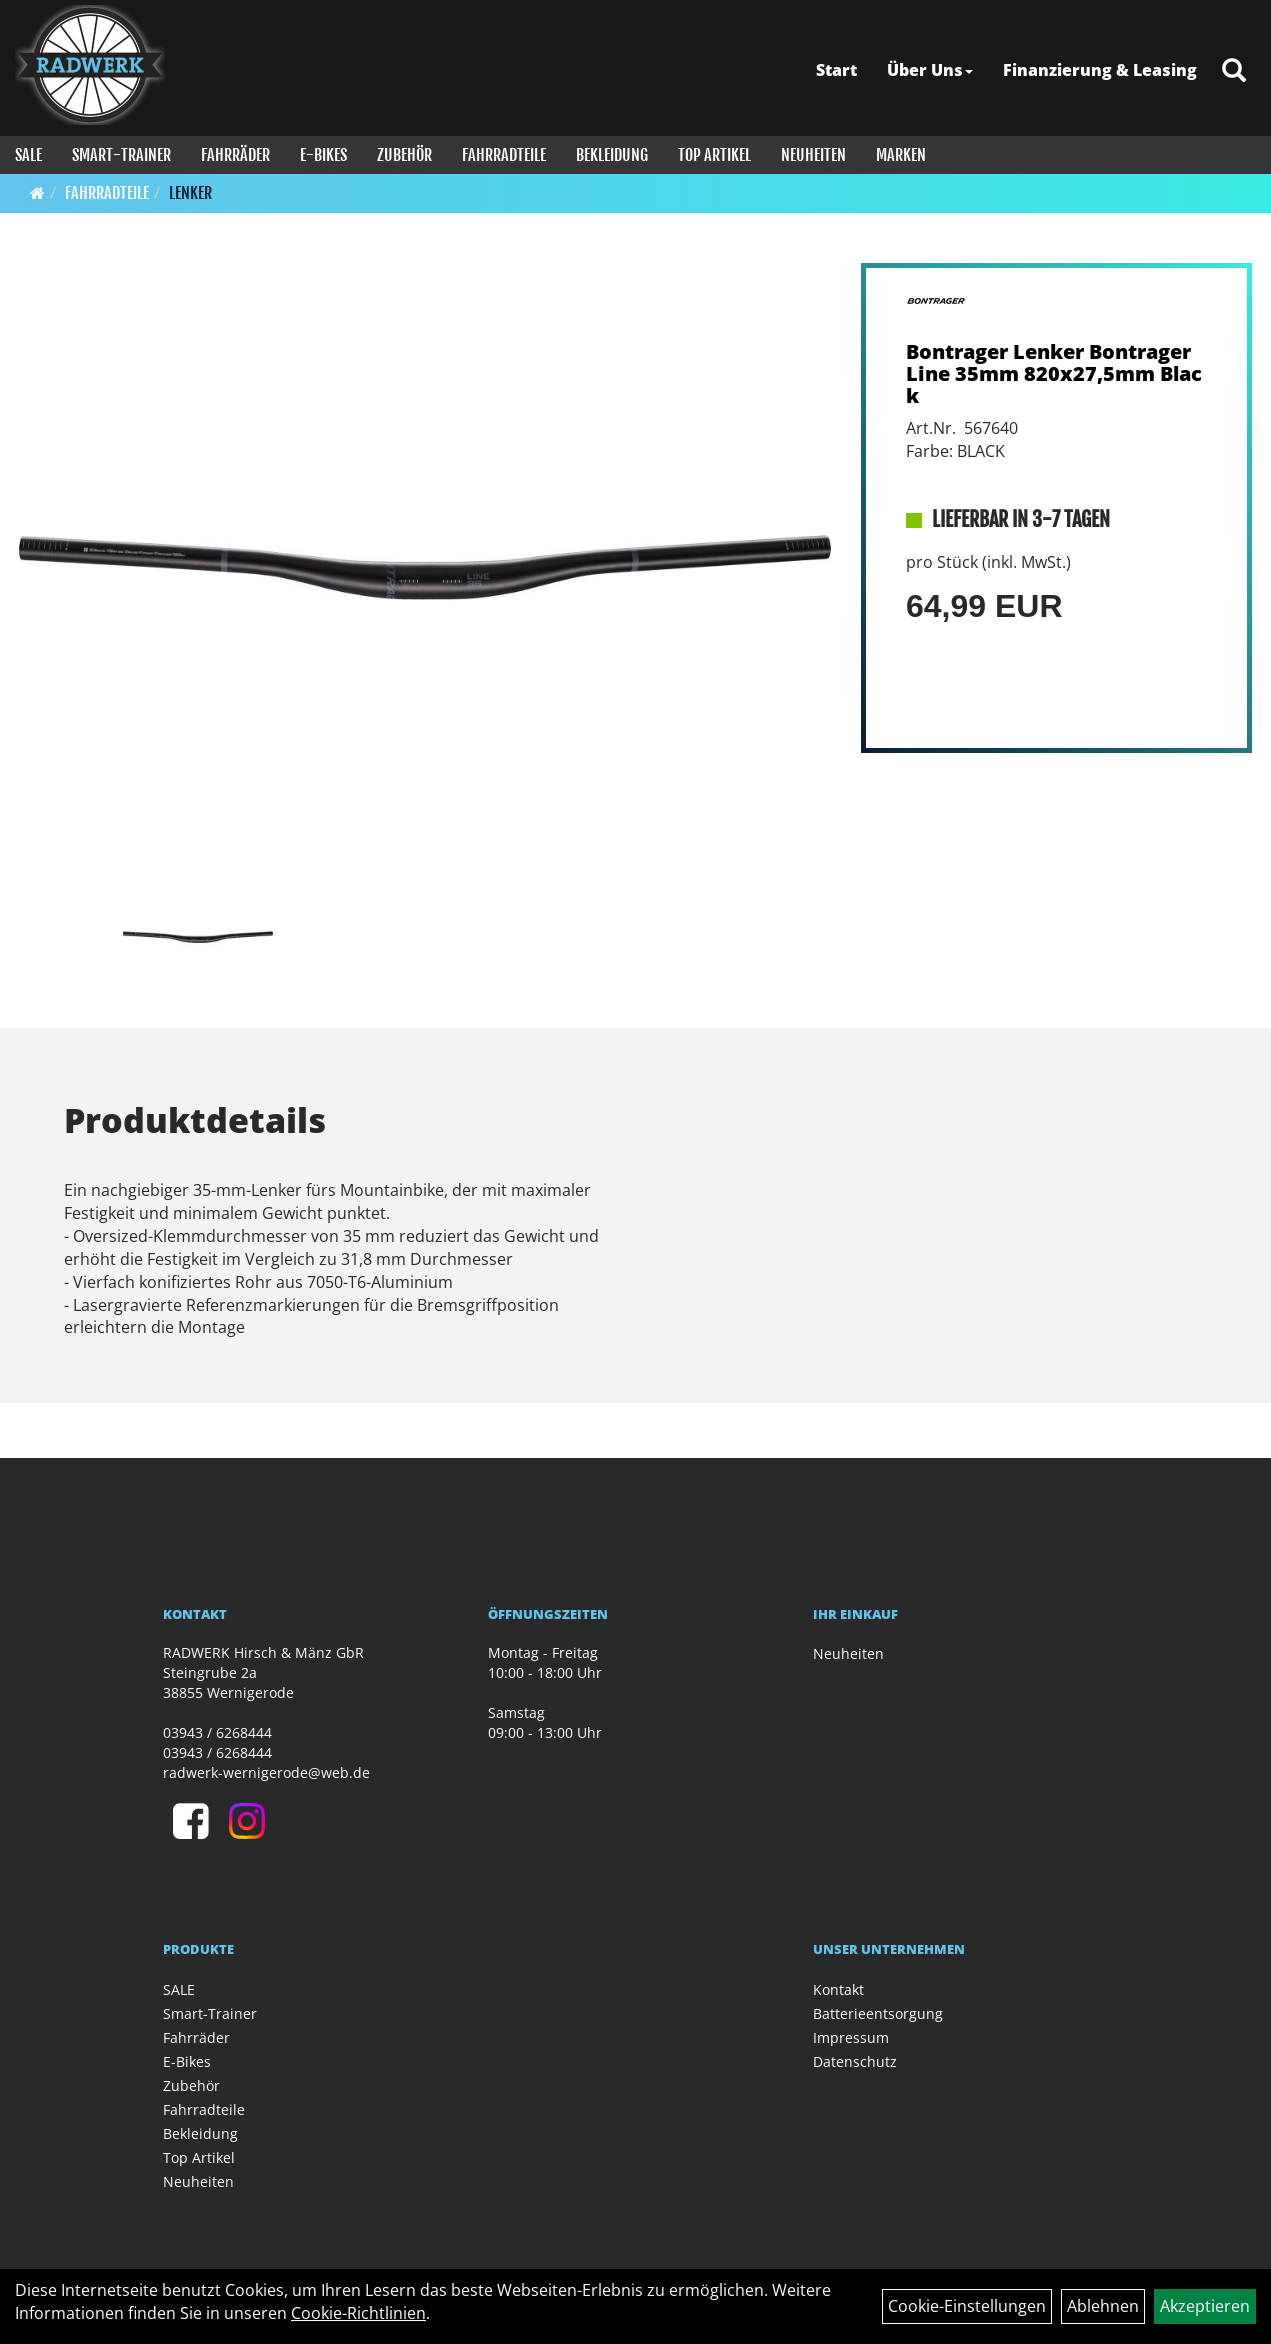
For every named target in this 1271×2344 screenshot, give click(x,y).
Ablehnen (1103, 2306)
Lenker (190, 193)
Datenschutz (855, 2061)
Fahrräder (235, 155)
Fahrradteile (504, 155)
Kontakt (838, 1989)
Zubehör (404, 155)
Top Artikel (714, 155)
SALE (28, 155)
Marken (901, 155)
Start (836, 70)
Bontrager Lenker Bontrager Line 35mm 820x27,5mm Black (1054, 373)
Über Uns (930, 70)
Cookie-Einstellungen (967, 2306)
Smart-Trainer (121, 155)
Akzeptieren (1205, 2306)
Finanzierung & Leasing (1100, 70)
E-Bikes (323, 155)
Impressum (851, 2037)
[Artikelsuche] (1234, 71)
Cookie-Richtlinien (358, 2313)
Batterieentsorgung (878, 2013)
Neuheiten (813, 155)
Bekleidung (612, 155)
